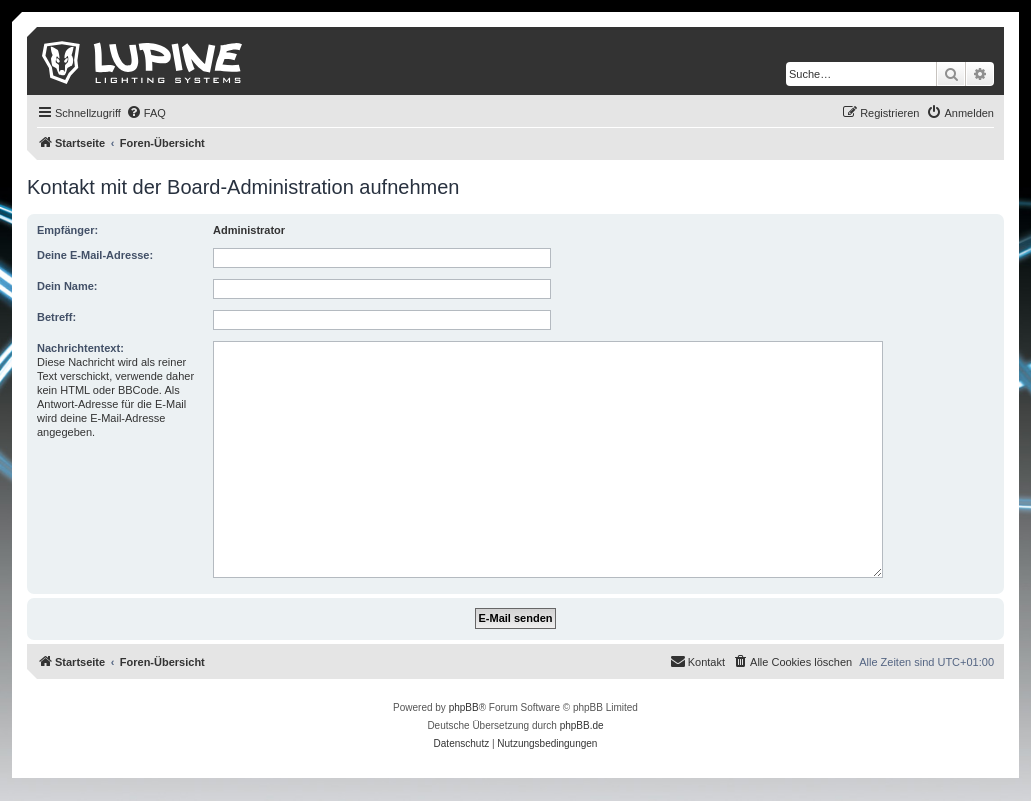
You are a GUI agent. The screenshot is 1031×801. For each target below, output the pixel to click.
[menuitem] (146, 113)
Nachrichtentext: (80, 348)
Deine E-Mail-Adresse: (95, 255)
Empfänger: (67, 230)
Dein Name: (67, 286)
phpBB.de (582, 725)
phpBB (464, 707)
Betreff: (56, 317)
